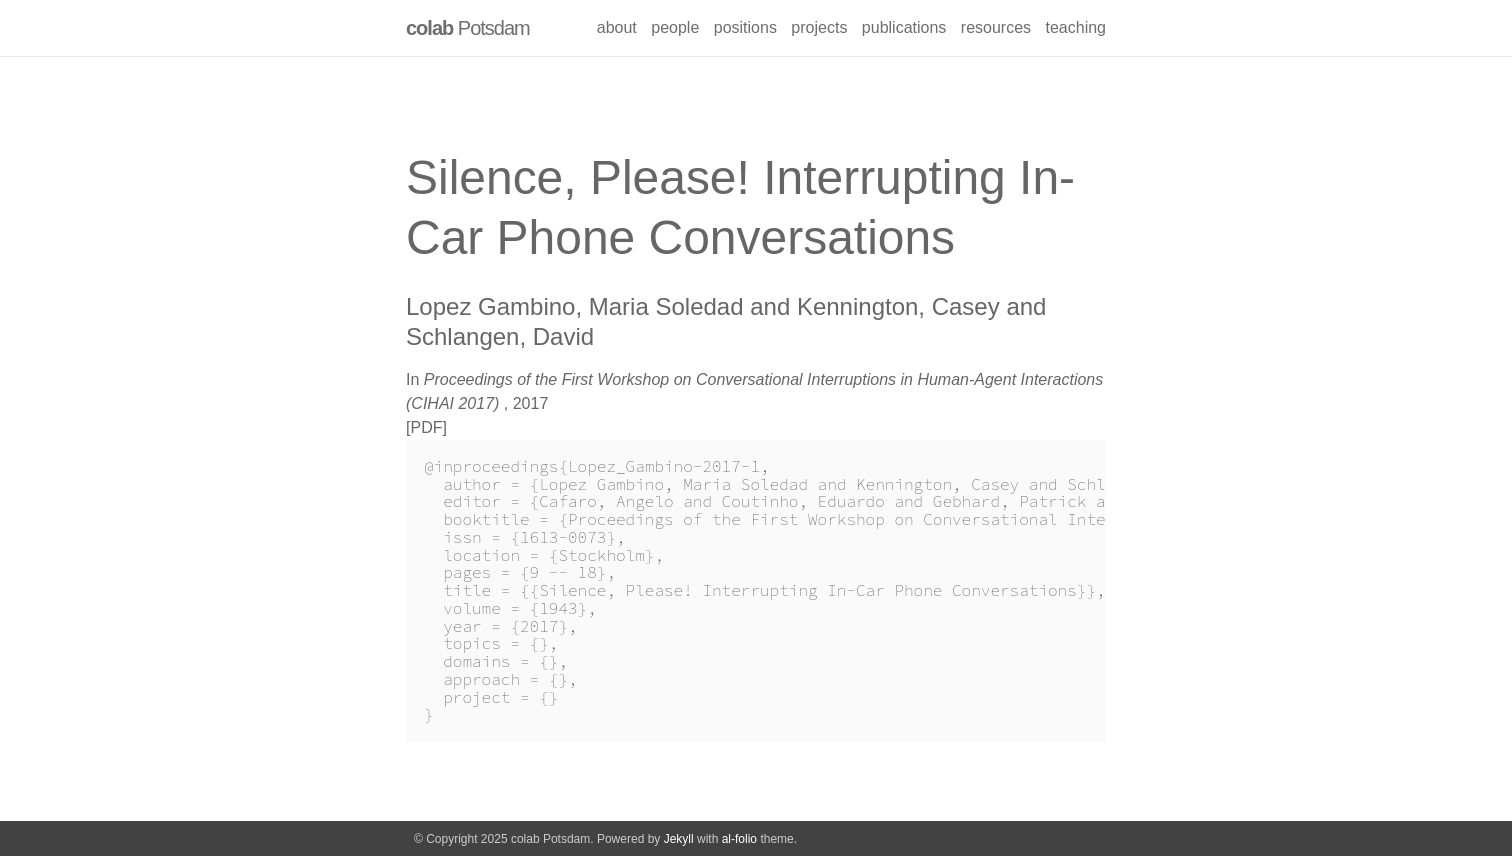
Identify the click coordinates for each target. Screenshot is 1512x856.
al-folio (739, 839)
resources (996, 27)
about (617, 27)
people (675, 27)
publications (904, 27)
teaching (1076, 27)
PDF (426, 427)
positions (745, 27)
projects (819, 27)
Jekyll (679, 839)
